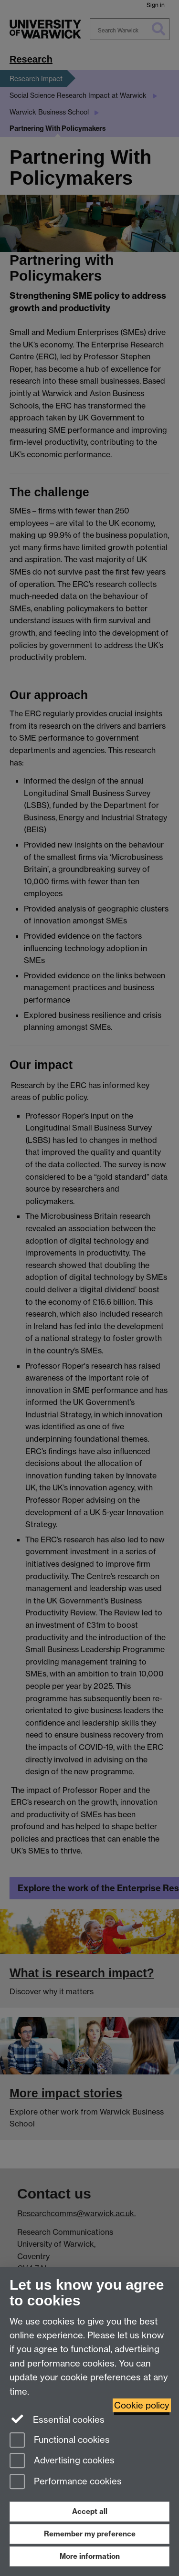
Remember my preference (90, 2533)
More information (90, 2556)
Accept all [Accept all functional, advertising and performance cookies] (89, 2511)
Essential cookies (57, 2419)
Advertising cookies (62, 2461)
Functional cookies (60, 2441)
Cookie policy (141, 2405)
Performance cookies (66, 2482)
